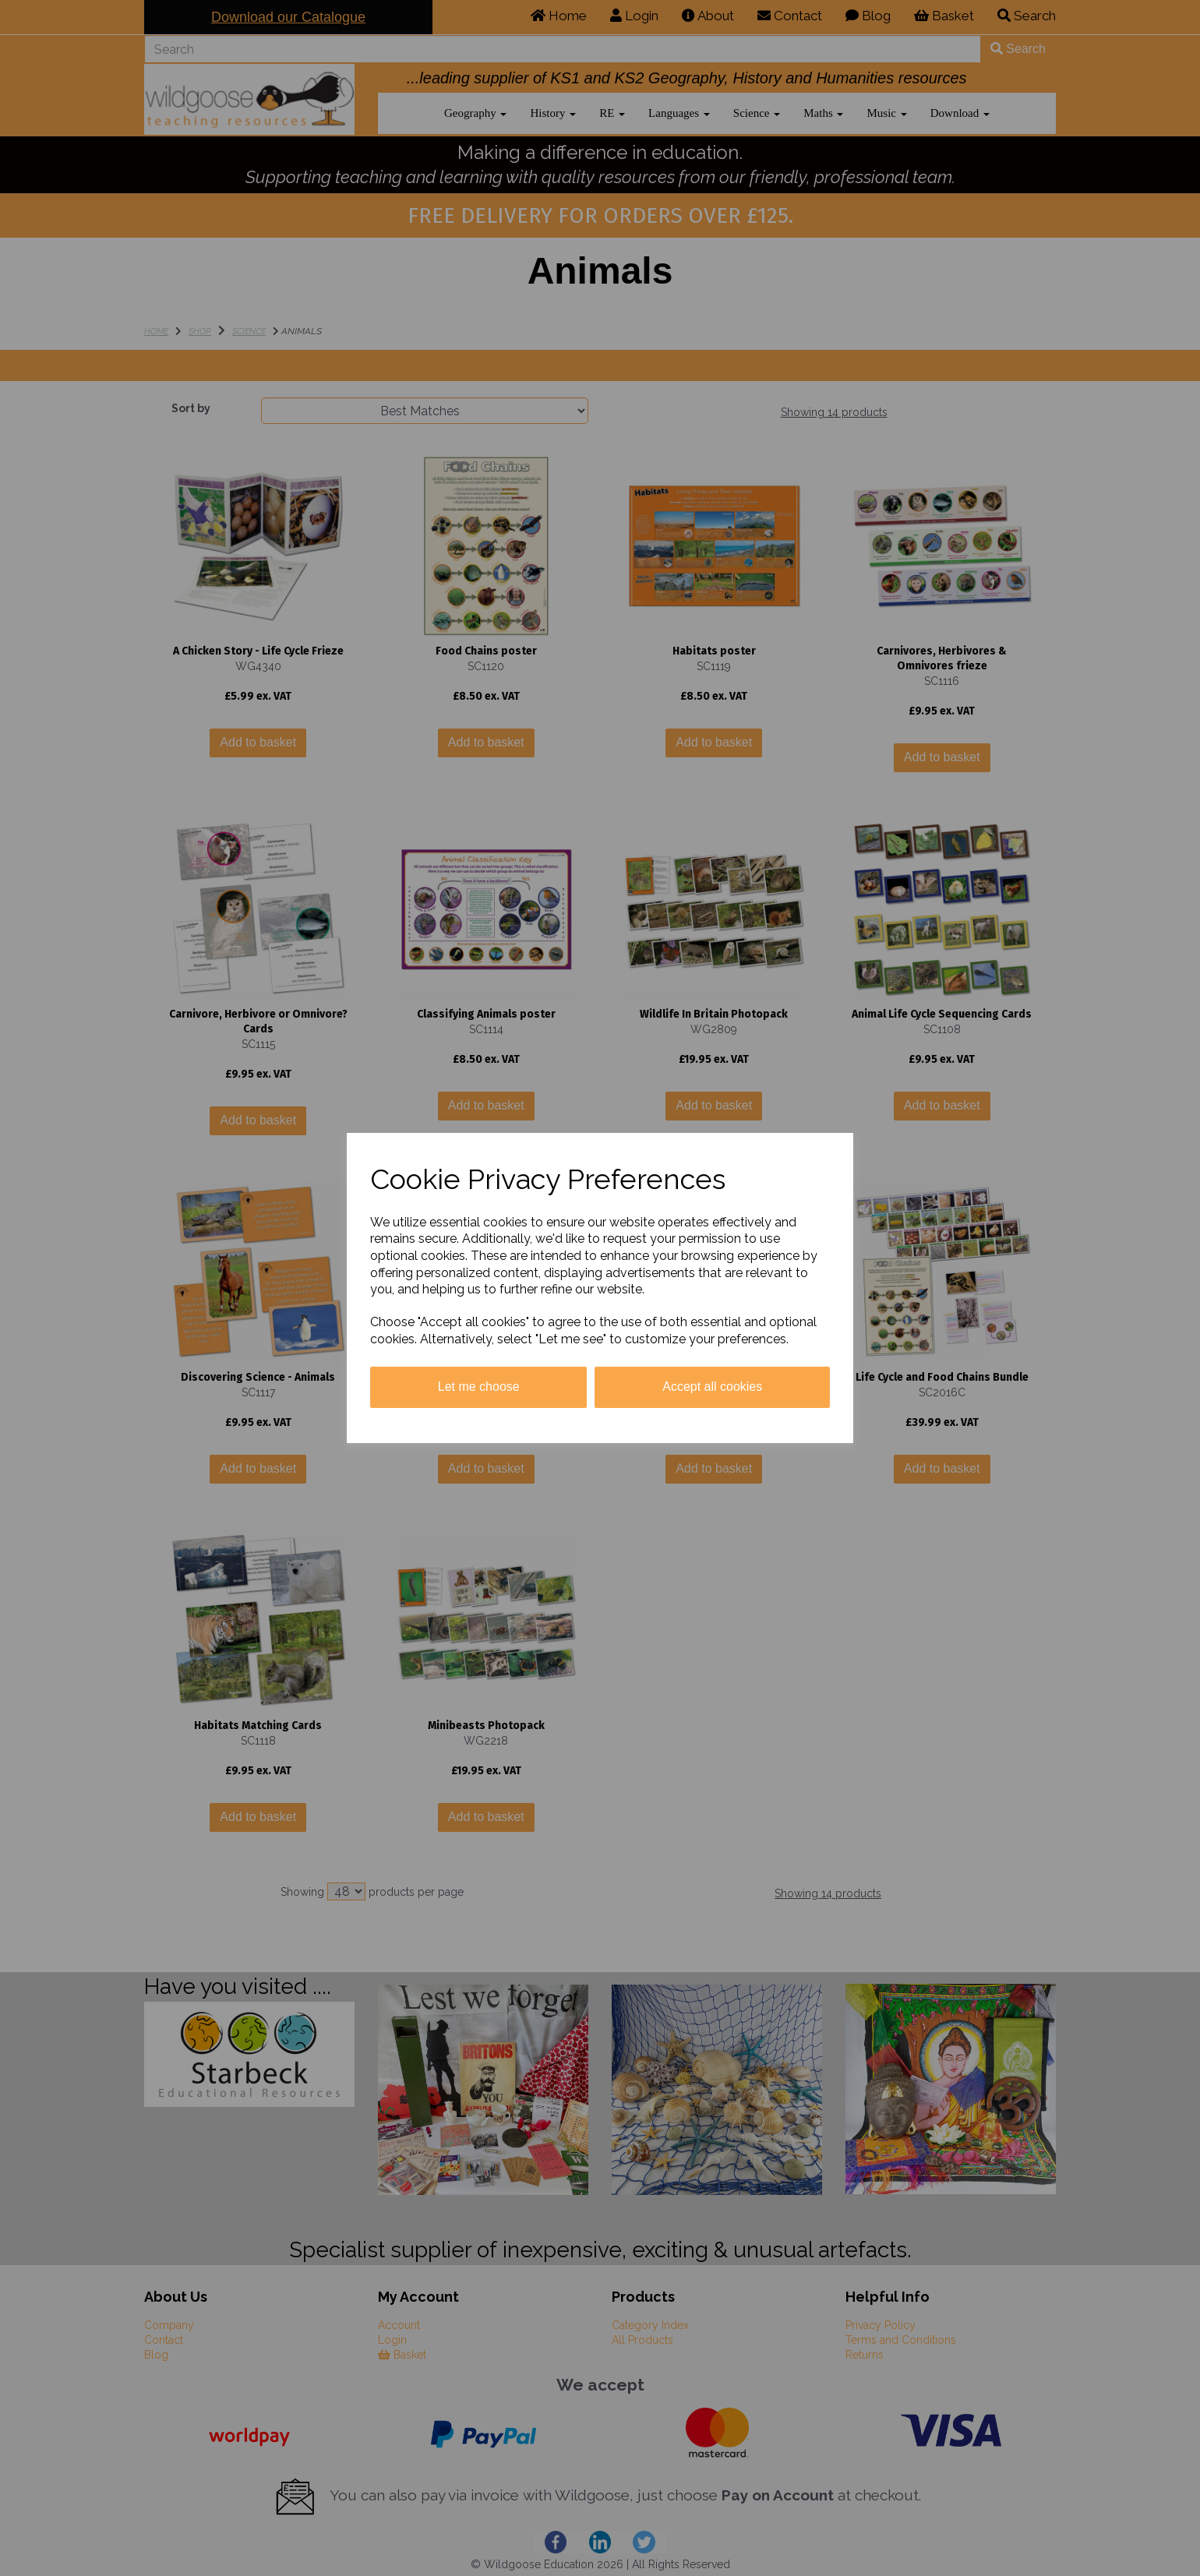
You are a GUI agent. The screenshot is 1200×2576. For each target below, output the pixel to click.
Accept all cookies (712, 1386)
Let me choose (479, 1386)
